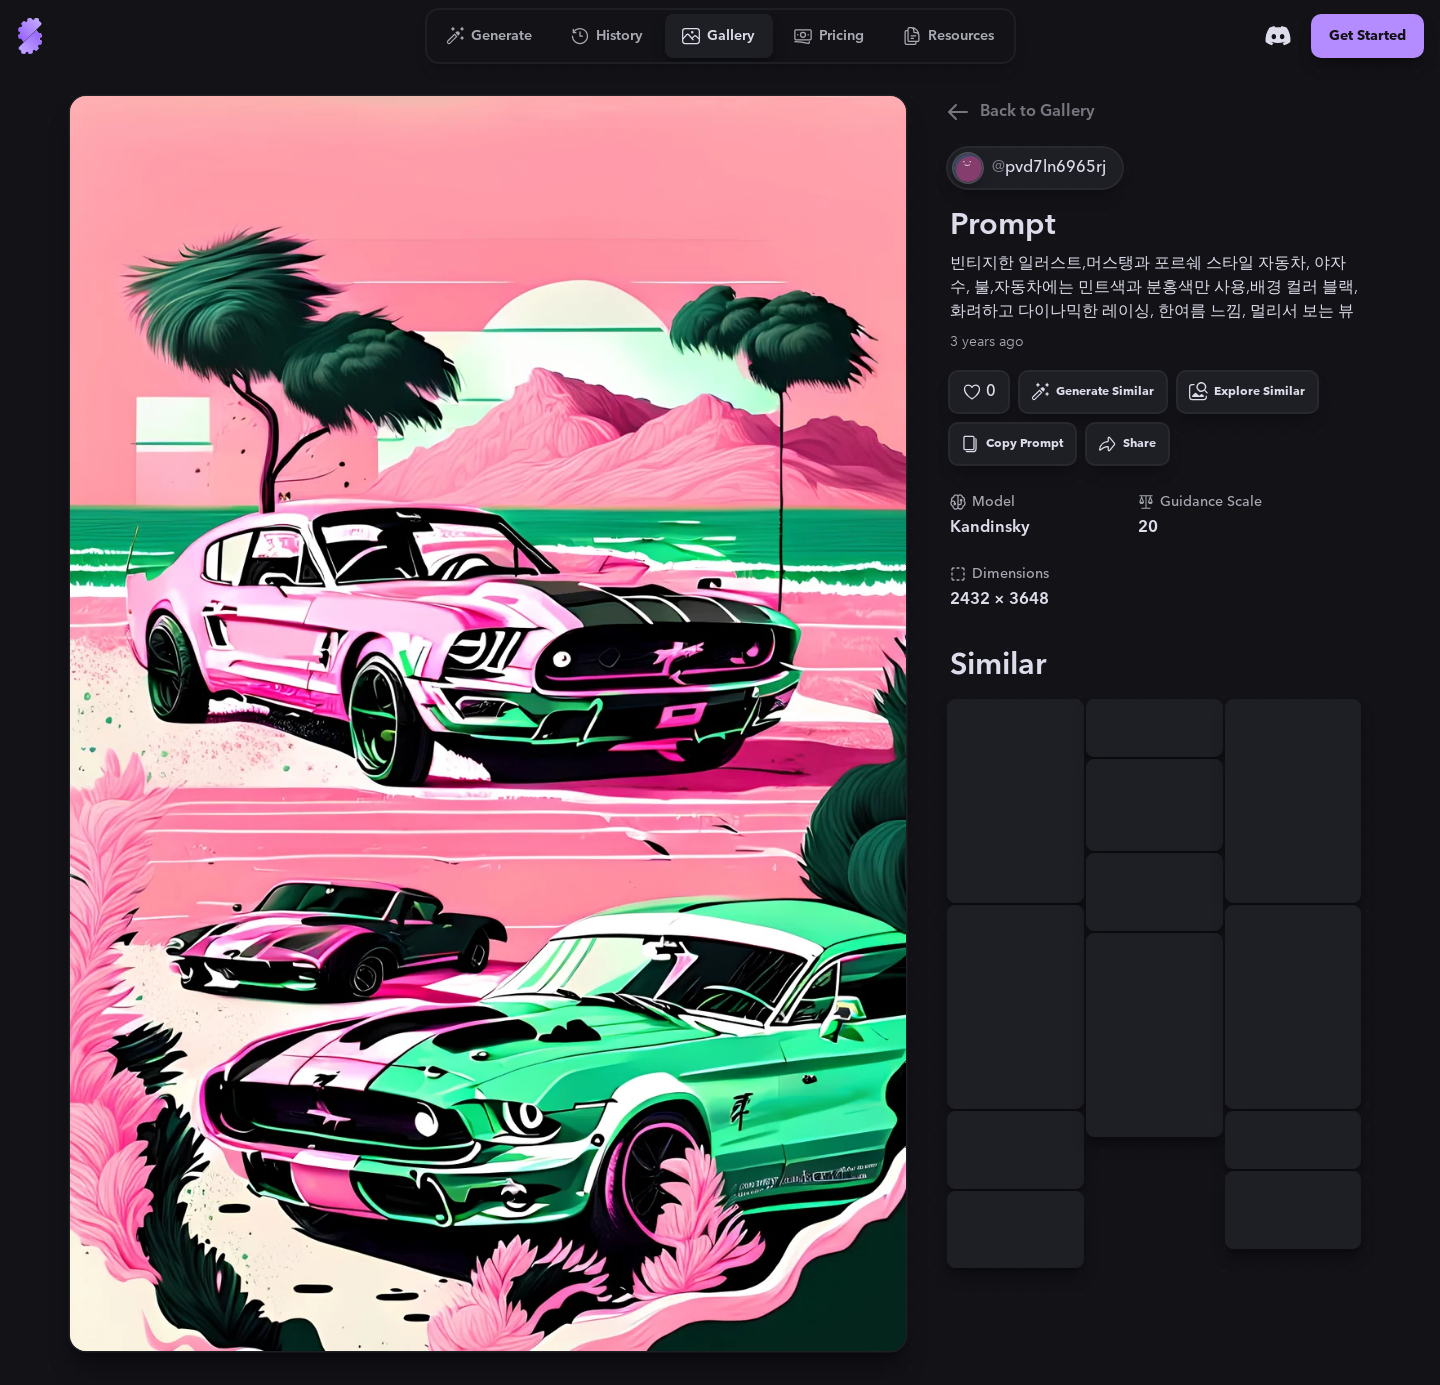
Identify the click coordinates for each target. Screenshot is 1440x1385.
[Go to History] (607, 36)
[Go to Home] (30, 36)
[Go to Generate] (489, 36)
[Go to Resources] (949, 36)
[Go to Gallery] (719, 36)
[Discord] (1278, 36)
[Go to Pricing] (829, 36)
